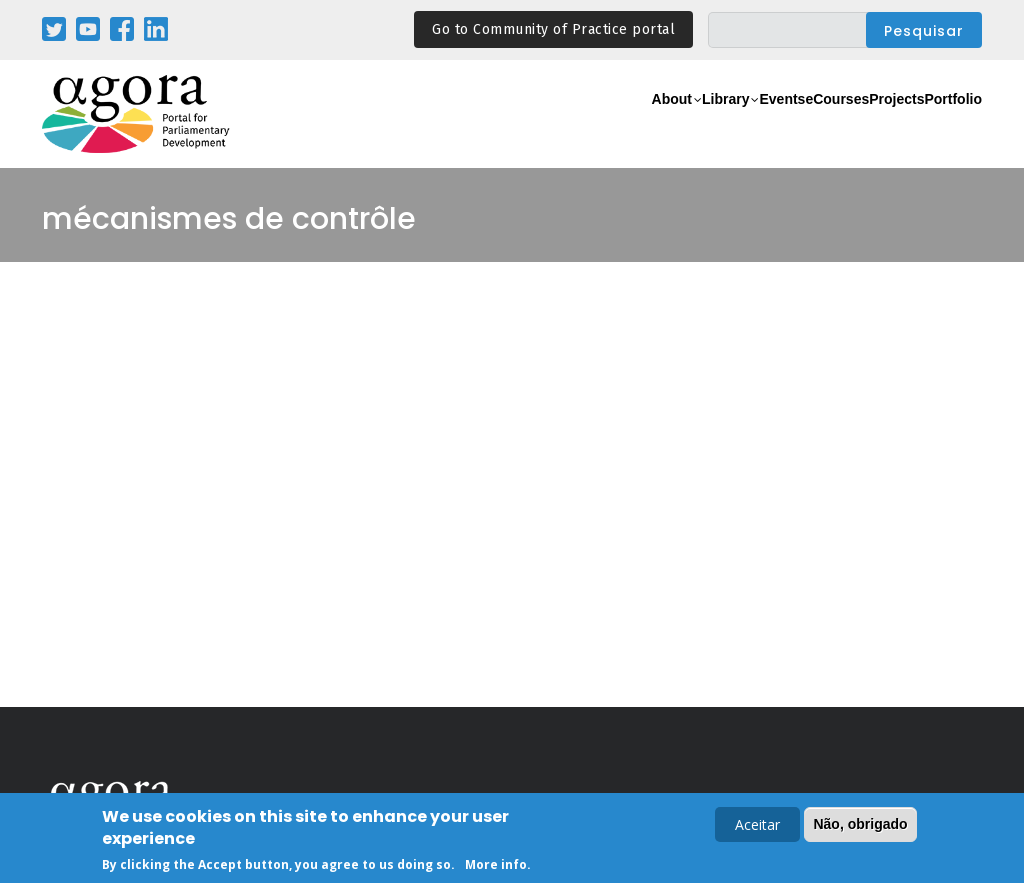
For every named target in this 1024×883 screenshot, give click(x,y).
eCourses (772, 125)
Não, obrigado (860, 826)
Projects (858, 125)
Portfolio (940, 125)
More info (496, 866)
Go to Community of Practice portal (553, 29)
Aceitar (757, 826)
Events (691, 125)
